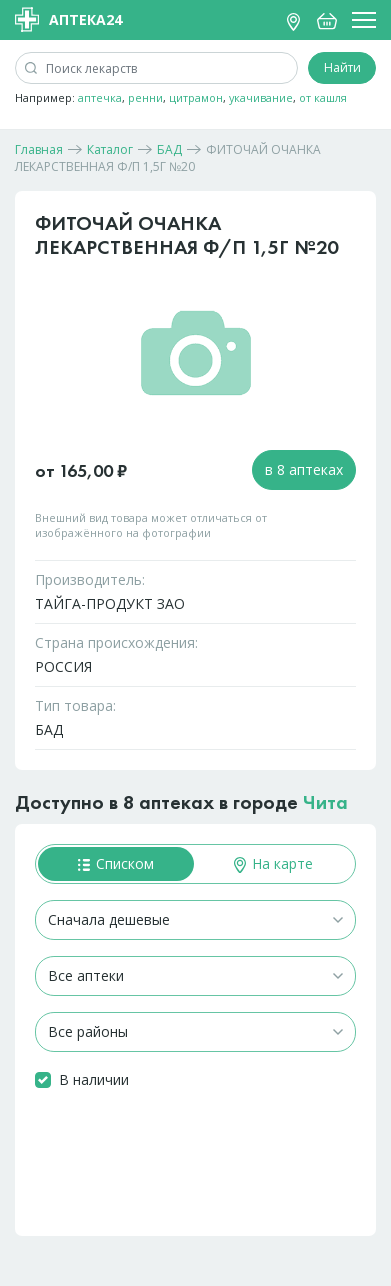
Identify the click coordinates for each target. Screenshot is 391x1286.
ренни (145, 97)
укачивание (261, 97)
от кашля (323, 97)
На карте (273, 863)
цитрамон (196, 97)
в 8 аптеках (304, 469)
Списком (116, 863)
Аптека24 (68, 19)
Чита (325, 802)
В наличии (94, 1079)
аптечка (100, 97)
